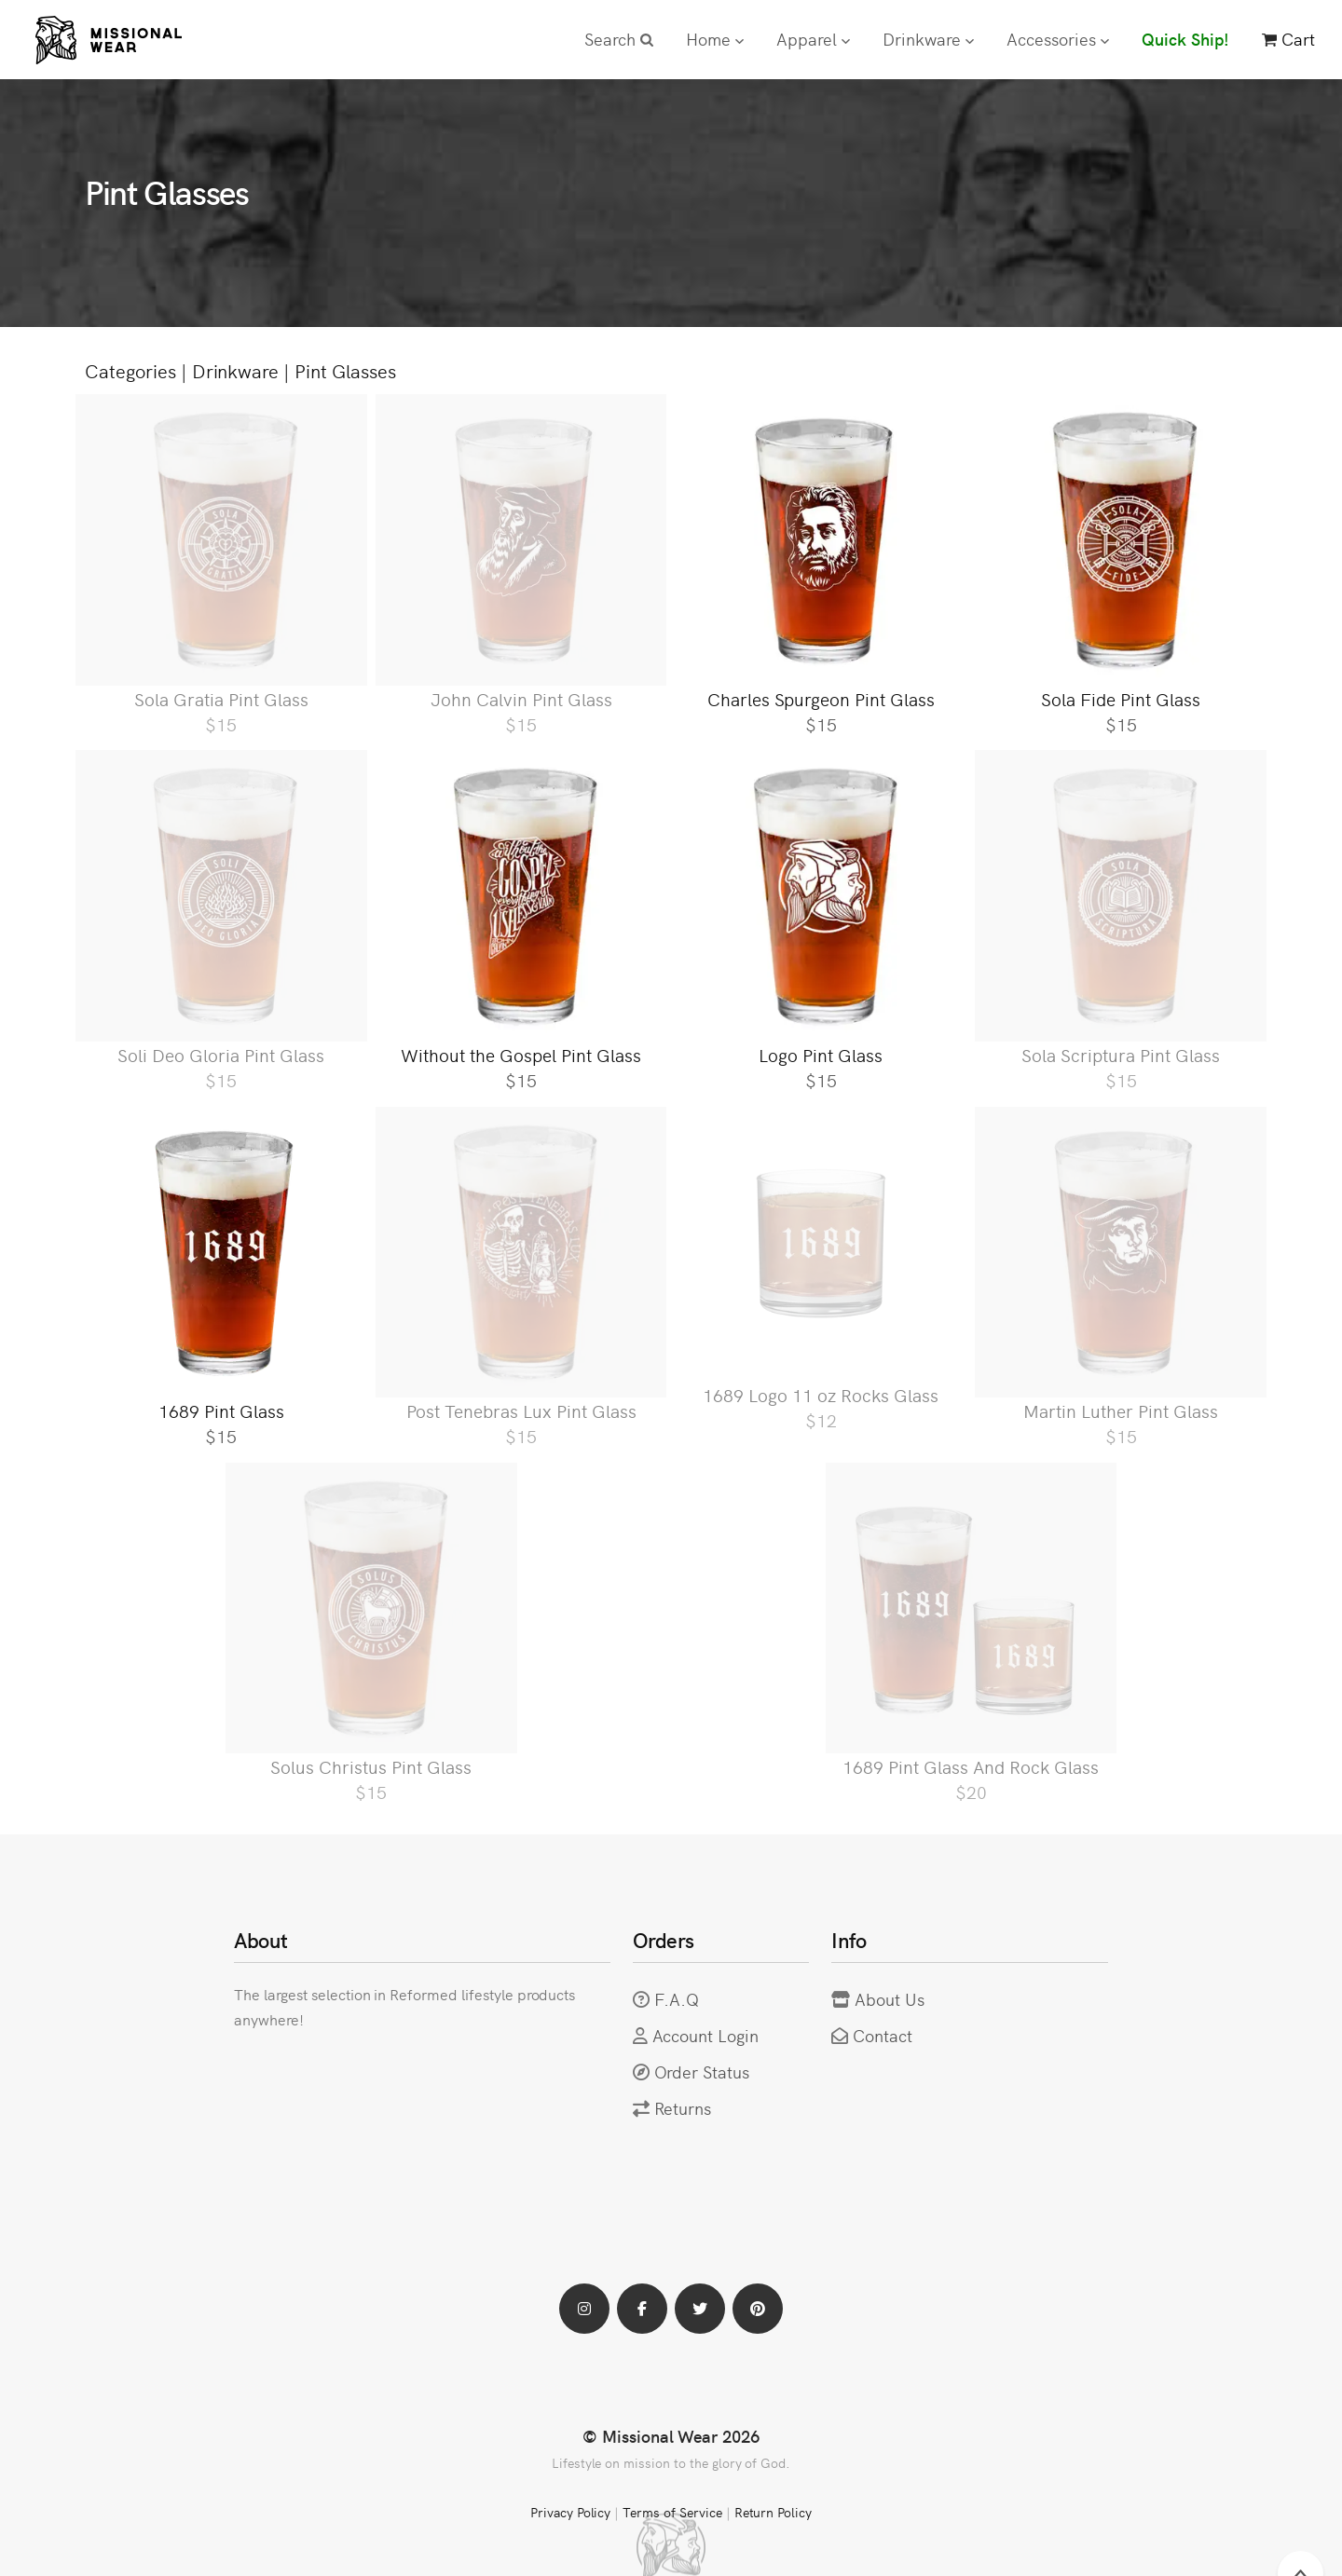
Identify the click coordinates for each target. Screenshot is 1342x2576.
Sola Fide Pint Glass (1120, 698)
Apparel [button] (813, 38)
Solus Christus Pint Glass (371, 1766)
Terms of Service (672, 2511)
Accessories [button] (1057, 38)
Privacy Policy (570, 2511)
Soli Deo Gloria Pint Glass (220, 1054)
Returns (683, 2107)
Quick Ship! (1185, 38)
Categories (130, 370)
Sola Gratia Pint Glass (221, 698)
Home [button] (715, 38)
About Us (889, 1998)
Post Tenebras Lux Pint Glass (521, 1410)
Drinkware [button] (928, 38)
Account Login (706, 2035)
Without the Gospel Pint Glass (521, 1054)
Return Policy (773, 2511)
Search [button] (618, 38)
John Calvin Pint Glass (521, 698)
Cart (1288, 38)
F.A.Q (677, 1998)
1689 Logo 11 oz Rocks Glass (820, 1394)
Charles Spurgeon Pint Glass (821, 698)
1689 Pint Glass (221, 1410)
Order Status (702, 2071)
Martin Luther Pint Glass (1120, 1410)
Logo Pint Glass (821, 1054)
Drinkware (236, 370)
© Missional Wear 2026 (671, 2435)
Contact (882, 2035)
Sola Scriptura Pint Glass (1120, 1054)
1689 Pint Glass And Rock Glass (970, 1766)
